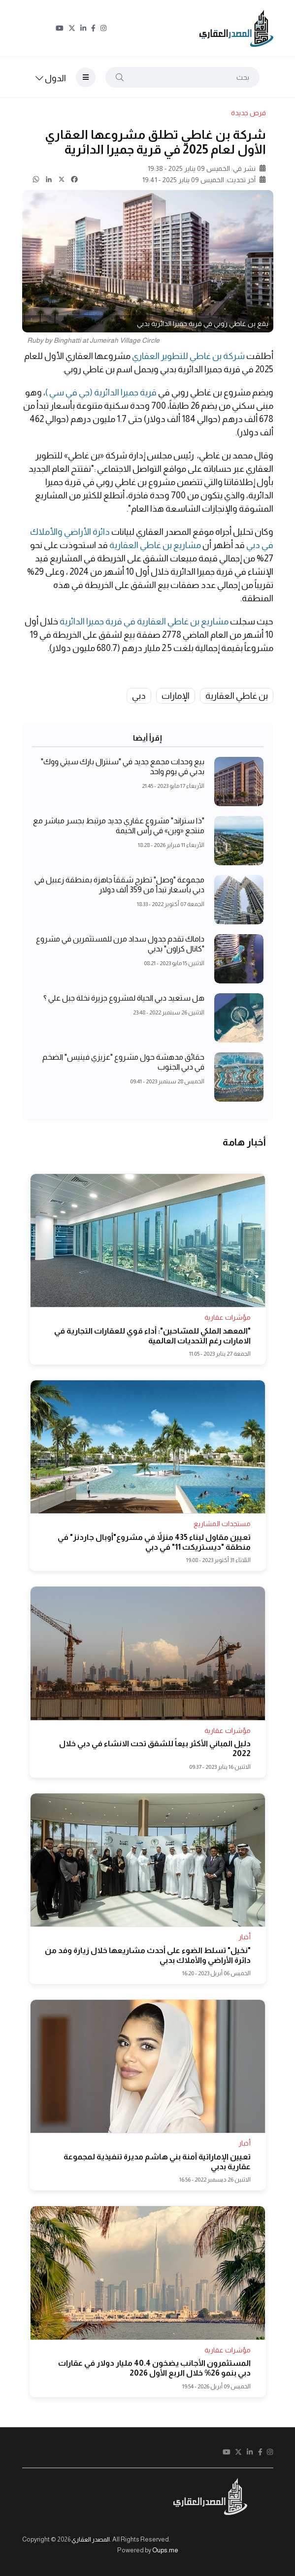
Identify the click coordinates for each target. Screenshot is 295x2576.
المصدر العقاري (90, 2539)
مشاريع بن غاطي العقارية (155, 545)
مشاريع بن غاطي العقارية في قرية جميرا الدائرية (144, 621)
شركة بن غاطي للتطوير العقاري (188, 356)
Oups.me (165, 2550)
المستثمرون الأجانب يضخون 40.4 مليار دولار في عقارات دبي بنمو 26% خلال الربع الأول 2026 (154, 2368)
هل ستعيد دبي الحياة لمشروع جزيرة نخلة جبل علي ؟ (123, 998)
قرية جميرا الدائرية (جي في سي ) (101, 392)
